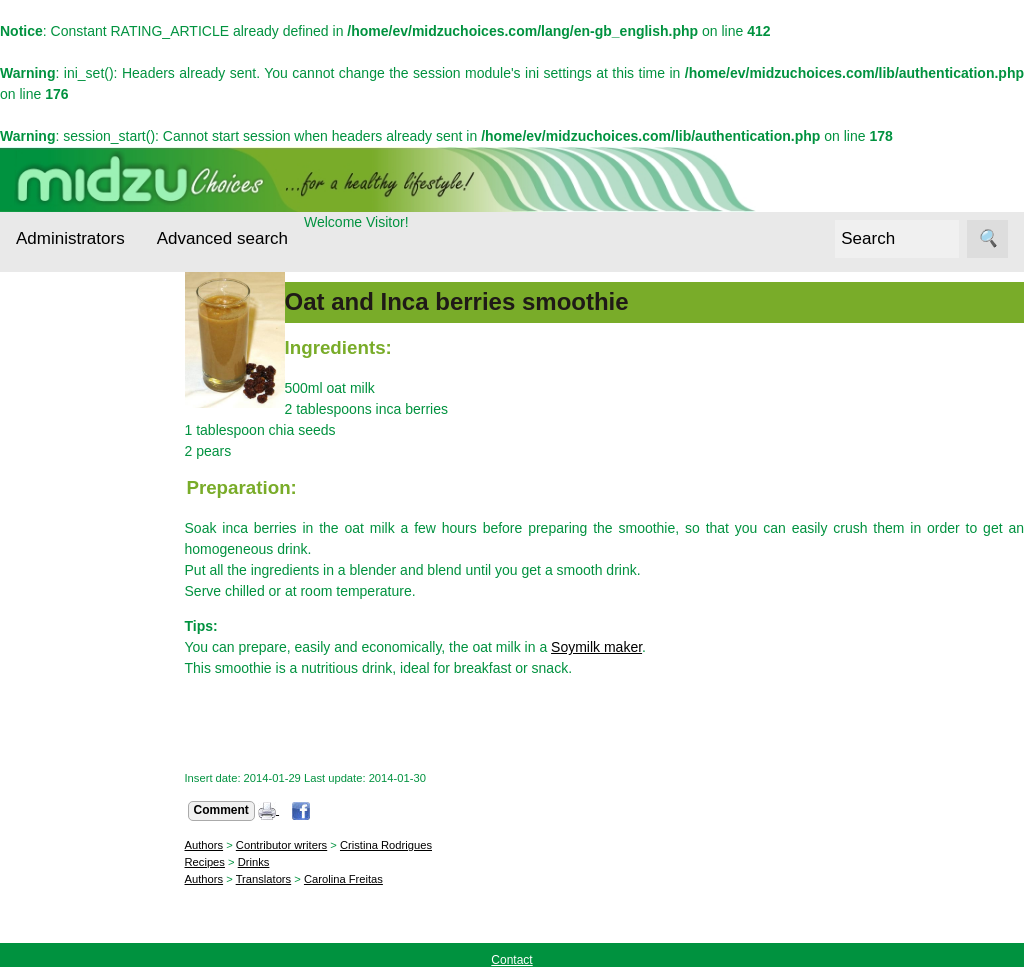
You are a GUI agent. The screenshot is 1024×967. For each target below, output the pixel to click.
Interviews (74, 580)
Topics (36, 348)
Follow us (45, 862)
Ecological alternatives (78, 470)
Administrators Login (80, 311)
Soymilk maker (612, 647)
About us (91, 776)
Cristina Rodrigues (401, 845)
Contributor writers (296, 845)
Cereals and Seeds (80, 409)
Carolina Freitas (358, 879)
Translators (279, 879)
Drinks (269, 862)
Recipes (67, 657)
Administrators (70, 238)
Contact (88, 807)
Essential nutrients (70, 531)
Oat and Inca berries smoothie (472, 301)
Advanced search (222, 238)
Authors (219, 845)
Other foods (79, 618)
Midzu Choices (62, 721)
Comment (236, 810)
